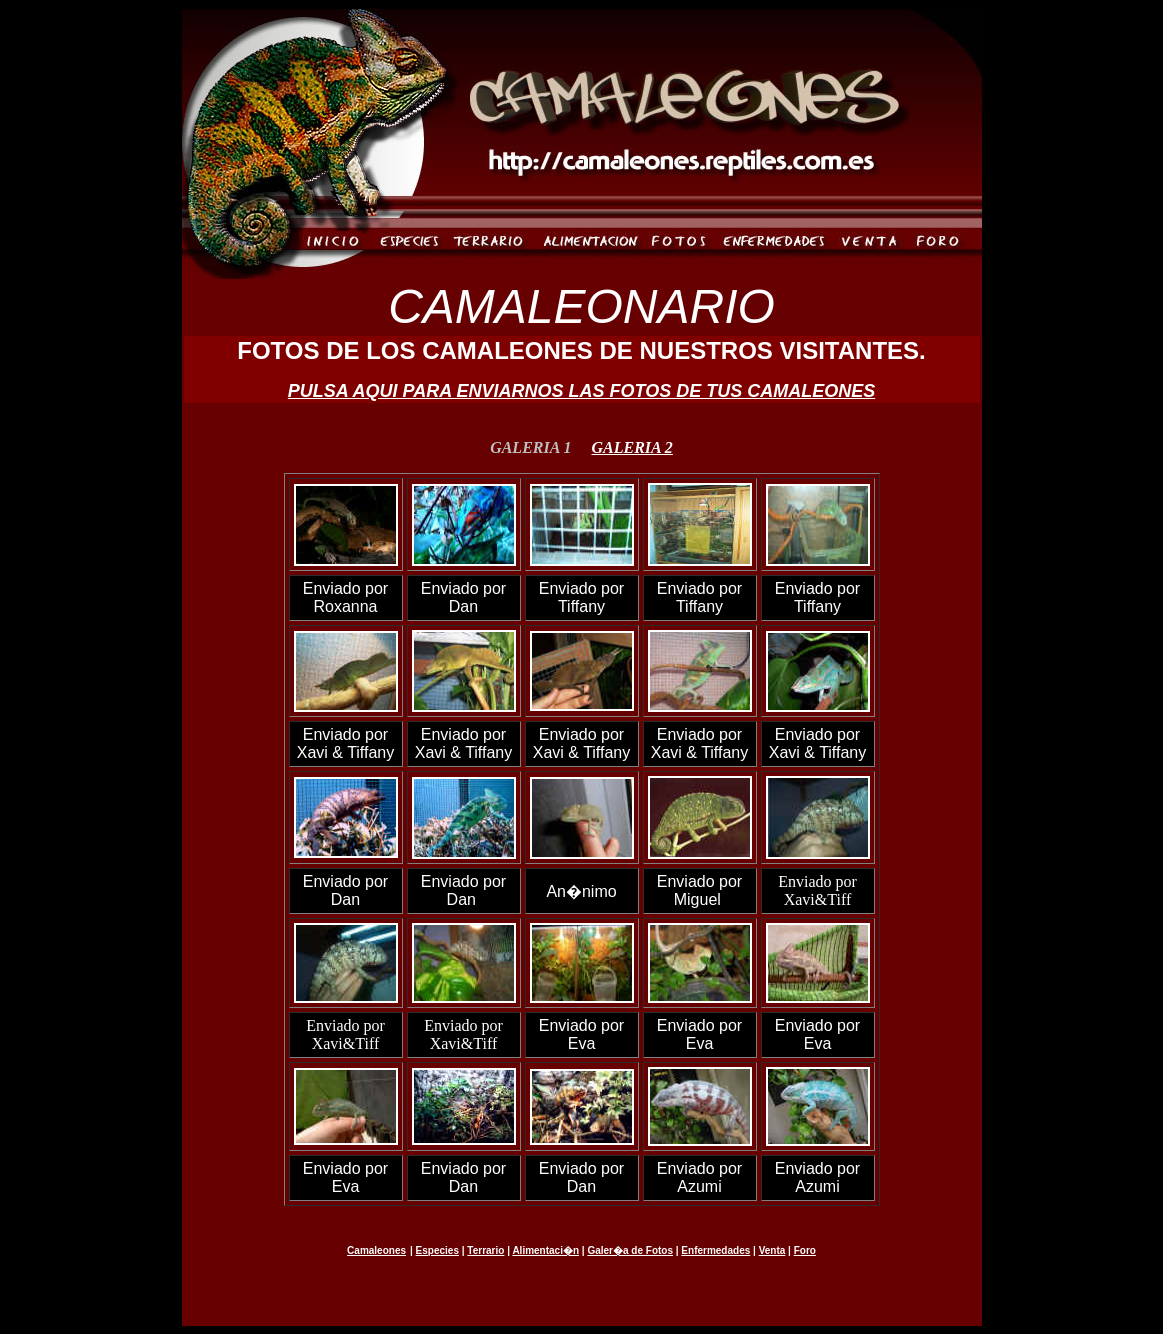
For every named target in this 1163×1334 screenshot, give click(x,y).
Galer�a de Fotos (630, 1250)
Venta (772, 1250)
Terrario (485, 1250)
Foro (805, 1250)
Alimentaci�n (545, 1250)
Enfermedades (715, 1250)
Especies (437, 1250)
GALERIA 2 (632, 447)
